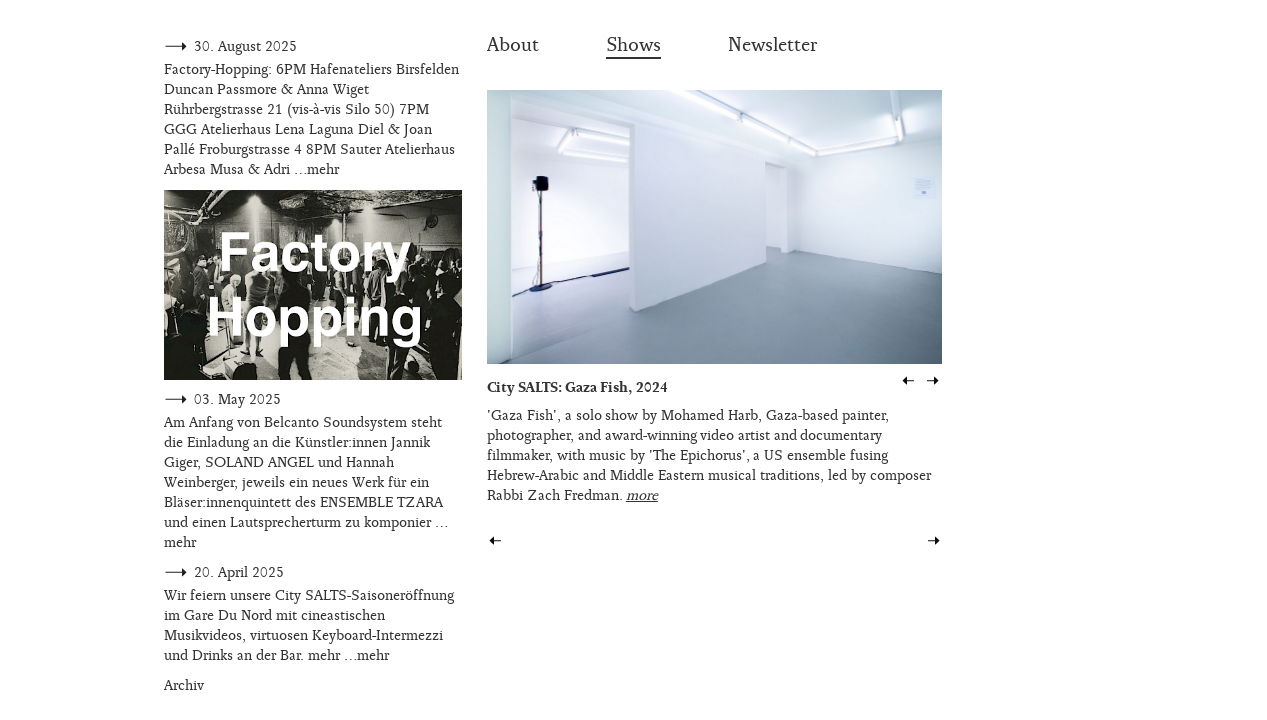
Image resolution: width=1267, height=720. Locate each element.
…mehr (316, 169)
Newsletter (772, 45)
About (513, 45)
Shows (633, 45)
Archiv (184, 685)
